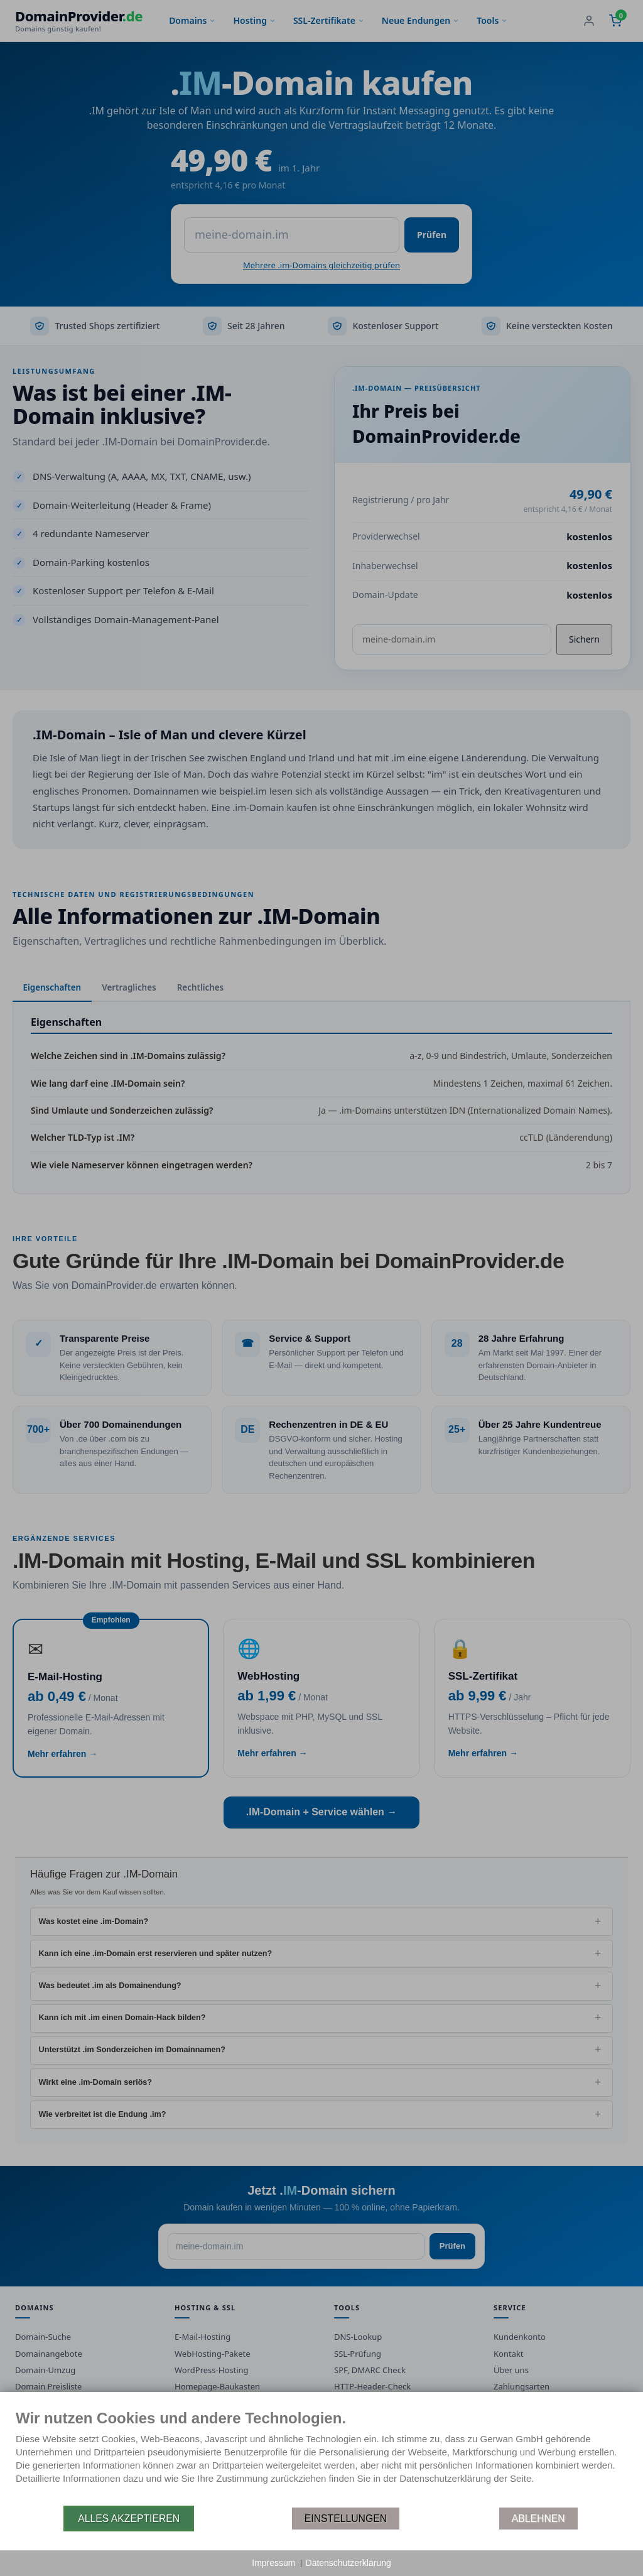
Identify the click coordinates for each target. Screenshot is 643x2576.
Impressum (273, 2563)
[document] (321, 2457)
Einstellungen (346, 2518)
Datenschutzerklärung (348, 2563)
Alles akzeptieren (129, 2518)
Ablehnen (538, 2518)
